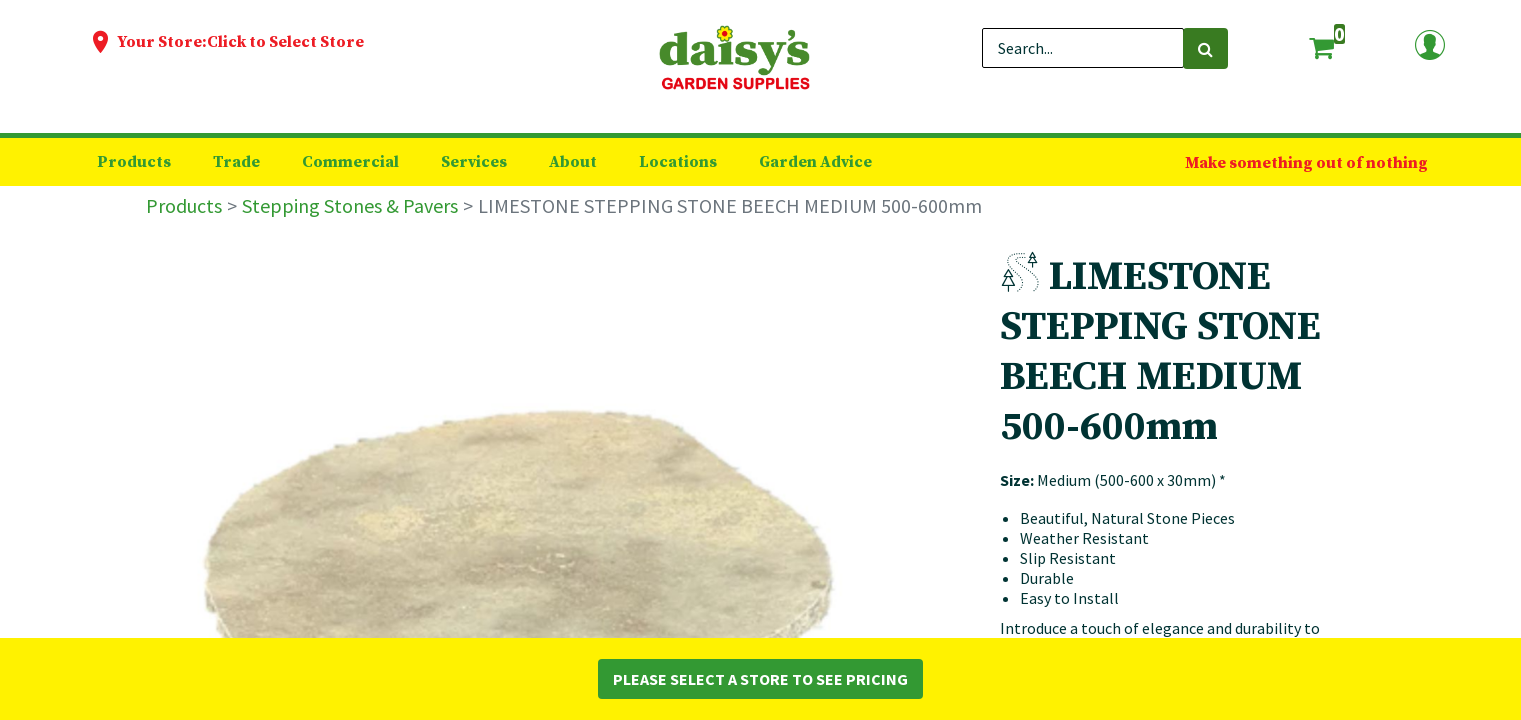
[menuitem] (134, 162)
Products (184, 205)
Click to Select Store (285, 42)
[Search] (1205, 48)
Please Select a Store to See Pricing (760, 679)
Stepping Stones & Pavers (350, 205)
